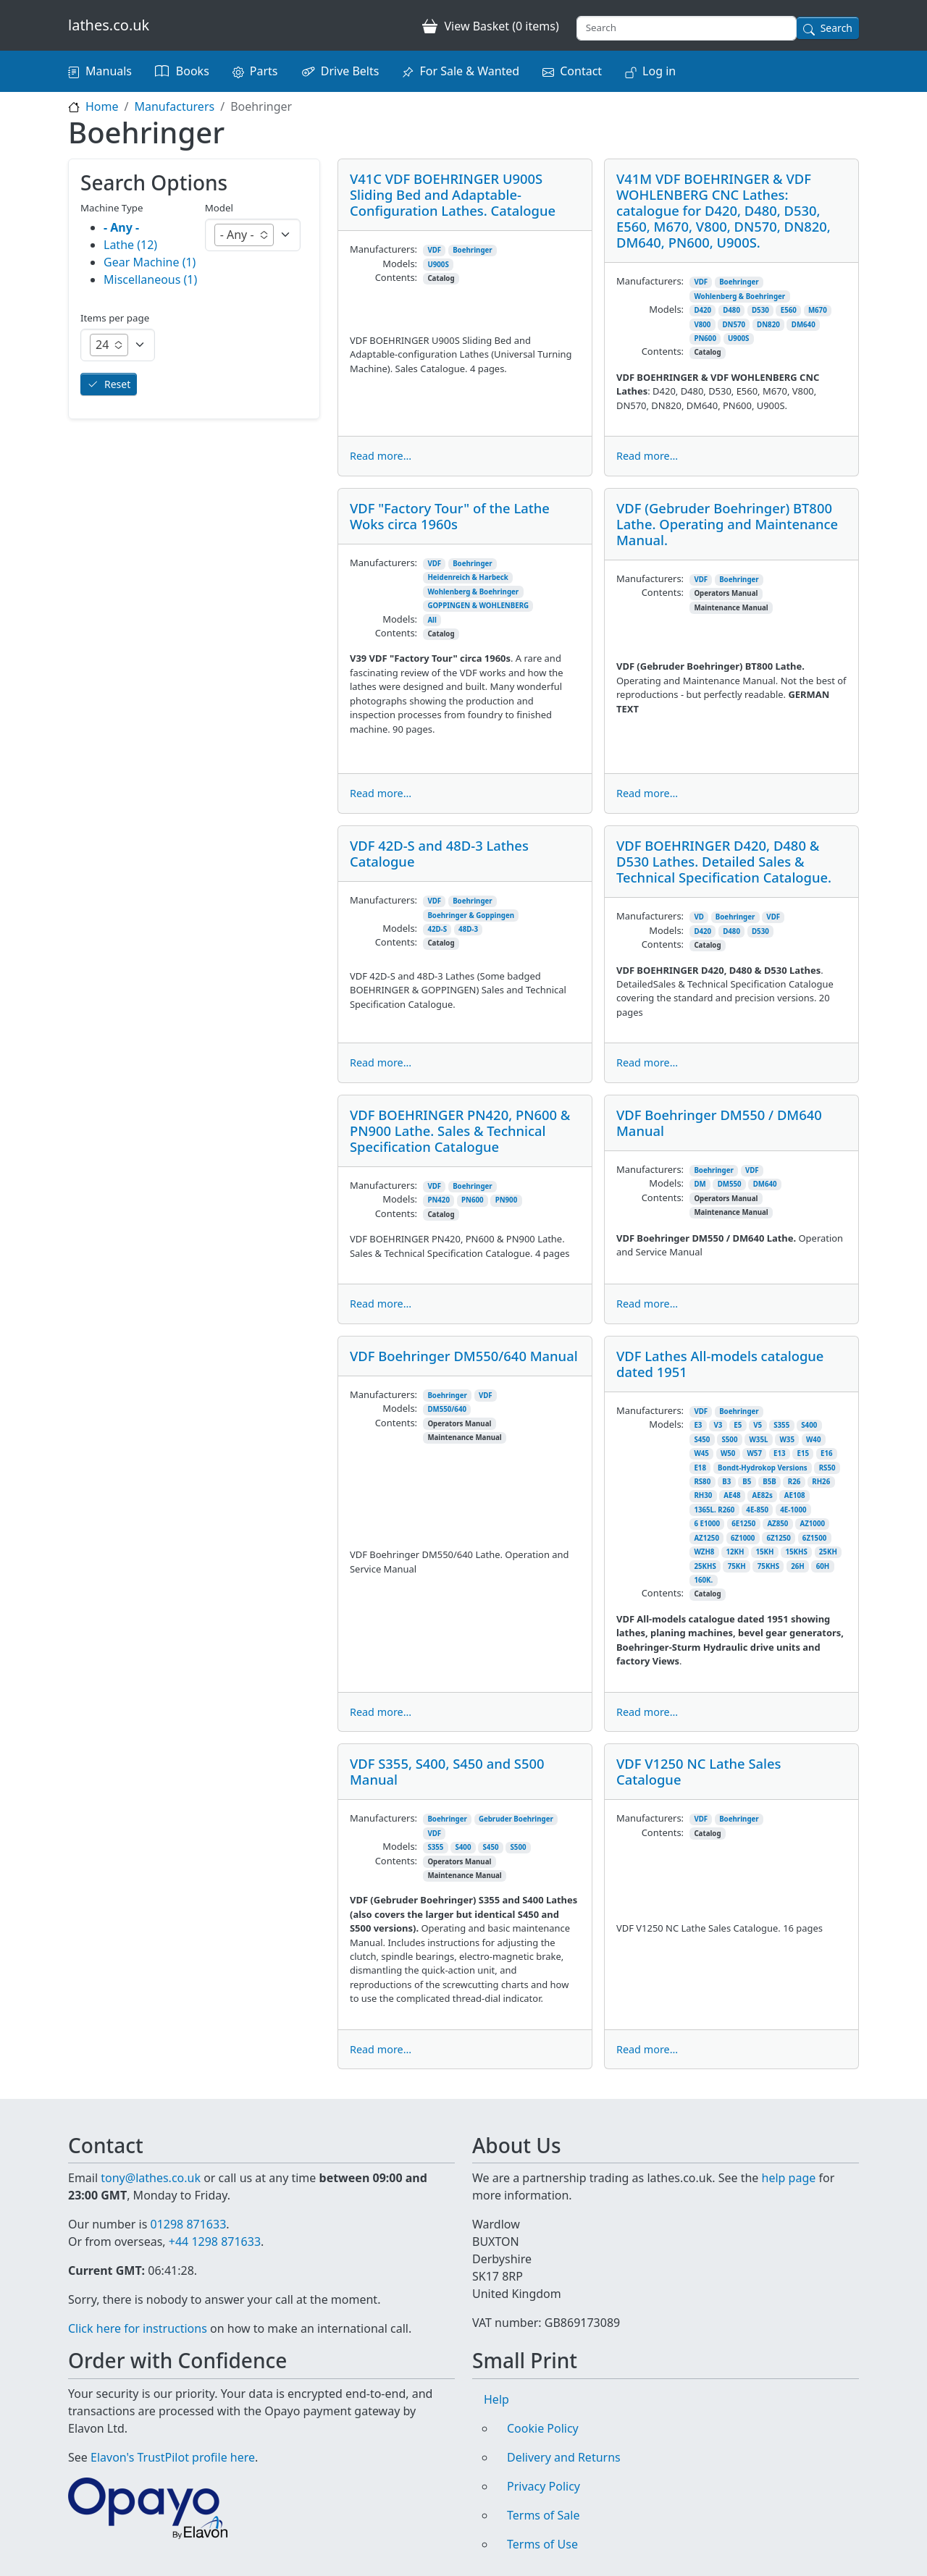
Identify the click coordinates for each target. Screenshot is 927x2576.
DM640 (803, 324)
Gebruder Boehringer (516, 1819)
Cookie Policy (543, 2428)
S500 (729, 1439)
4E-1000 (793, 1510)
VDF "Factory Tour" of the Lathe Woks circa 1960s (450, 516)
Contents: (396, 277)
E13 (779, 1453)
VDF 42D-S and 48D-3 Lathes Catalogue (439, 853)
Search (836, 28)
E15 (803, 1453)
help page (789, 2178)
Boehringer (472, 250)
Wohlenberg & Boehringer (739, 296)
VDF (434, 250)
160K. (703, 1580)
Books (192, 71)
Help (496, 2399)
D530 (760, 310)
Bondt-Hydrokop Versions (763, 1468)
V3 (717, 1425)
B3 (726, 1481)
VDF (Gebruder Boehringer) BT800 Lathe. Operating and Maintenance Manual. (727, 524)
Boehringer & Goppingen (470, 915)
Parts (264, 71)
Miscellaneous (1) (150, 279)
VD (698, 917)
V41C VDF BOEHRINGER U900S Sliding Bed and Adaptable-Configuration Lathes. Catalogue (452, 194)
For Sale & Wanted (469, 71)
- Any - (121, 227)
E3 (698, 1425)
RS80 (702, 1481)
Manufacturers (174, 106)
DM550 (730, 1184)
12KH (735, 1552)
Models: (399, 263)
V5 (757, 1425)
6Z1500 (814, 1538)
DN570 (733, 324)
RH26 (821, 1481)
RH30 (703, 1495)
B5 (746, 1481)
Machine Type (111, 207)
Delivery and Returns (564, 2457)
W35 (786, 1439)
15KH (764, 1552)
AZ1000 (812, 1523)
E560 (789, 310)
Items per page (114, 317)
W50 (728, 1453)
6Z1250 (778, 1538)
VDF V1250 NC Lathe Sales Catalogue (698, 1771)
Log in (659, 71)
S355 (781, 1425)
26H (798, 1566)
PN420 (438, 1200)
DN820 (768, 324)
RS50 (827, 1468)
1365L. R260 (714, 1510)
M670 (817, 310)
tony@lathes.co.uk (151, 2178)
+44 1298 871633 (215, 2241)
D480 (731, 310)
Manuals (108, 71)
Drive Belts (350, 71)
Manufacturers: (383, 249)
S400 (809, 1425)
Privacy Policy (543, 2486)
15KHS (796, 1552)
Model (219, 207)
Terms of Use (542, 2544)
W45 (701, 1453)
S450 (702, 1439)
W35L (758, 1439)
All (432, 620)
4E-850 (757, 1510)
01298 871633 (188, 2224)
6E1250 (743, 1523)
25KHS (705, 1566)
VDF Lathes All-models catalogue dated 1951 (719, 1364)
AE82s (762, 1495)
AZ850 (777, 1523)
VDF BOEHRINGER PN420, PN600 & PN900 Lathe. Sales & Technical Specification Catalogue (460, 1131)
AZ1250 (706, 1538)
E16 (827, 1453)
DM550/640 (446, 1409)
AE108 (794, 1495)
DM (699, 1184)
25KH (828, 1552)
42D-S (437, 929)
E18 (700, 1468)
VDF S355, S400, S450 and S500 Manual (447, 1771)
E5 (738, 1425)
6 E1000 (707, 1523)
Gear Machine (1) (150, 262)
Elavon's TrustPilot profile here (173, 2457)
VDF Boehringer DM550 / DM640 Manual (719, 1123)
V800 (702, 324)
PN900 (506, 1200)
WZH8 (704, 1552)
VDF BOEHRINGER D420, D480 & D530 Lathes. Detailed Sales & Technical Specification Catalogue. (723, 861)
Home (102, 106)
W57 (754, 1453)
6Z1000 (743, 1538)
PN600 (705, 338)
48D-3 (468, 929)
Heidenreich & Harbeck (467, 577)
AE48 (731, 1495)
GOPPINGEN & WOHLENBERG (478, 605)
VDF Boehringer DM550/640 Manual (464, 1356)
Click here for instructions (137, 2328)
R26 (794, 1481)
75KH (737, 1566)
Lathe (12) (130, 245)
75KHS (768, 1566)
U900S (437, 264)
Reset (117, 384)
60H (823, 1566)
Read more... (380, 456)
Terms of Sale (543, 2515)
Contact (581, 71)
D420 (702, 310)
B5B (769, 1481)
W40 (813, 1439)
